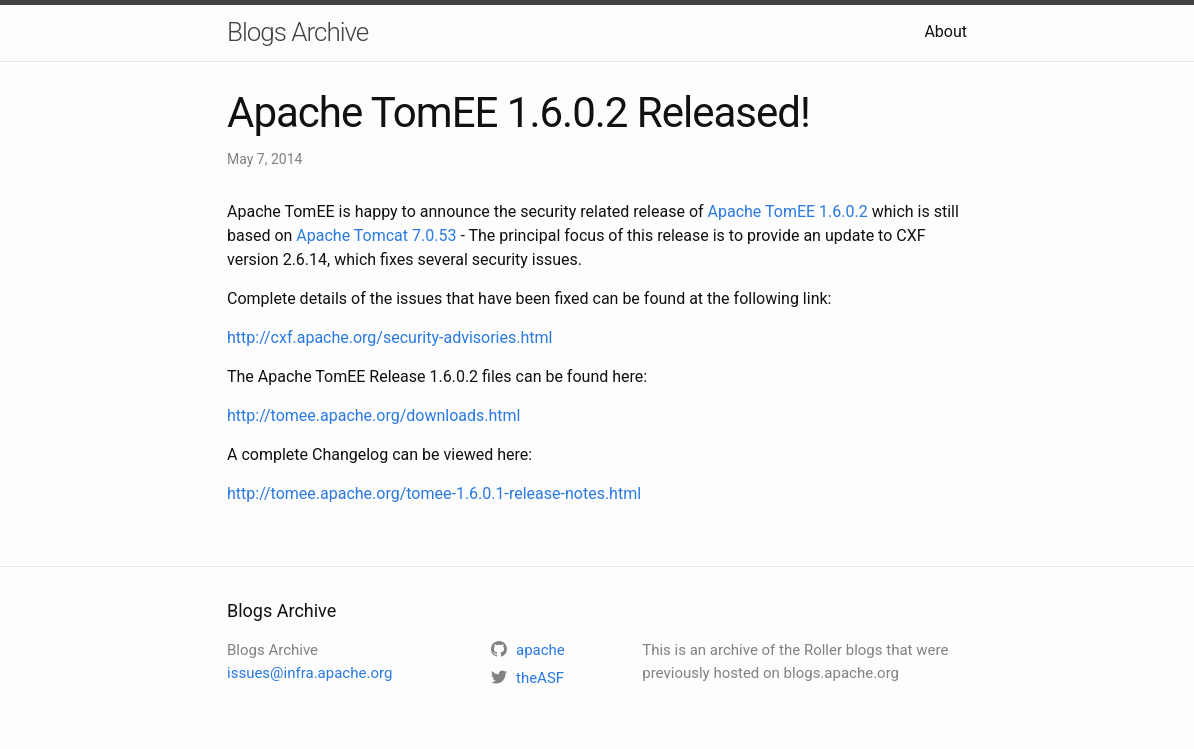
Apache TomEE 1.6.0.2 (788, 211)
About (945, 31)
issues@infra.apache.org (309, 673)
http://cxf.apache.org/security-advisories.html (389, 337)
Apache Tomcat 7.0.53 (376, 235)
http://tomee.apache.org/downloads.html (373, 415)
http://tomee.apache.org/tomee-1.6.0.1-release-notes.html (434, 493)
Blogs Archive (297, 32)
